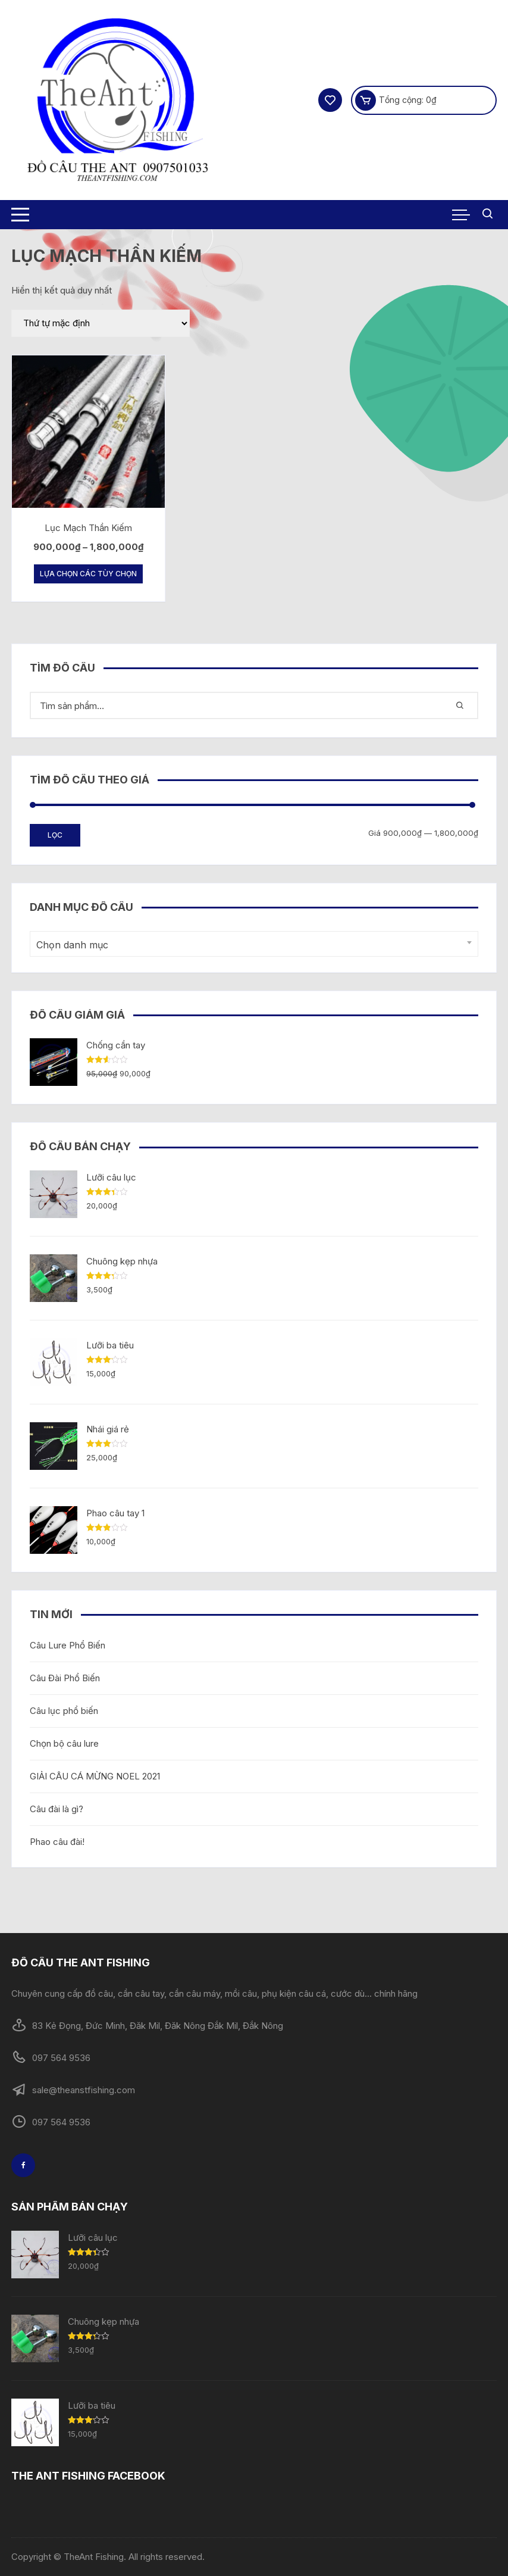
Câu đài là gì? (56, 1809)
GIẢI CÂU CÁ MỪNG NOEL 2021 (95, 1776)
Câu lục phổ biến (64, 1710)
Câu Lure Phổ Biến (67, 1645)
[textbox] (250, 945)
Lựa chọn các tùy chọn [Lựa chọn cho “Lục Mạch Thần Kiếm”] (88, 573)
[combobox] (254, 944)
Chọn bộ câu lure (64, 1743)
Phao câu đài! (57, 1841)
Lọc (55, 834)
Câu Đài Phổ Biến (65, 1678)
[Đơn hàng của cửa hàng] (100, 323)
